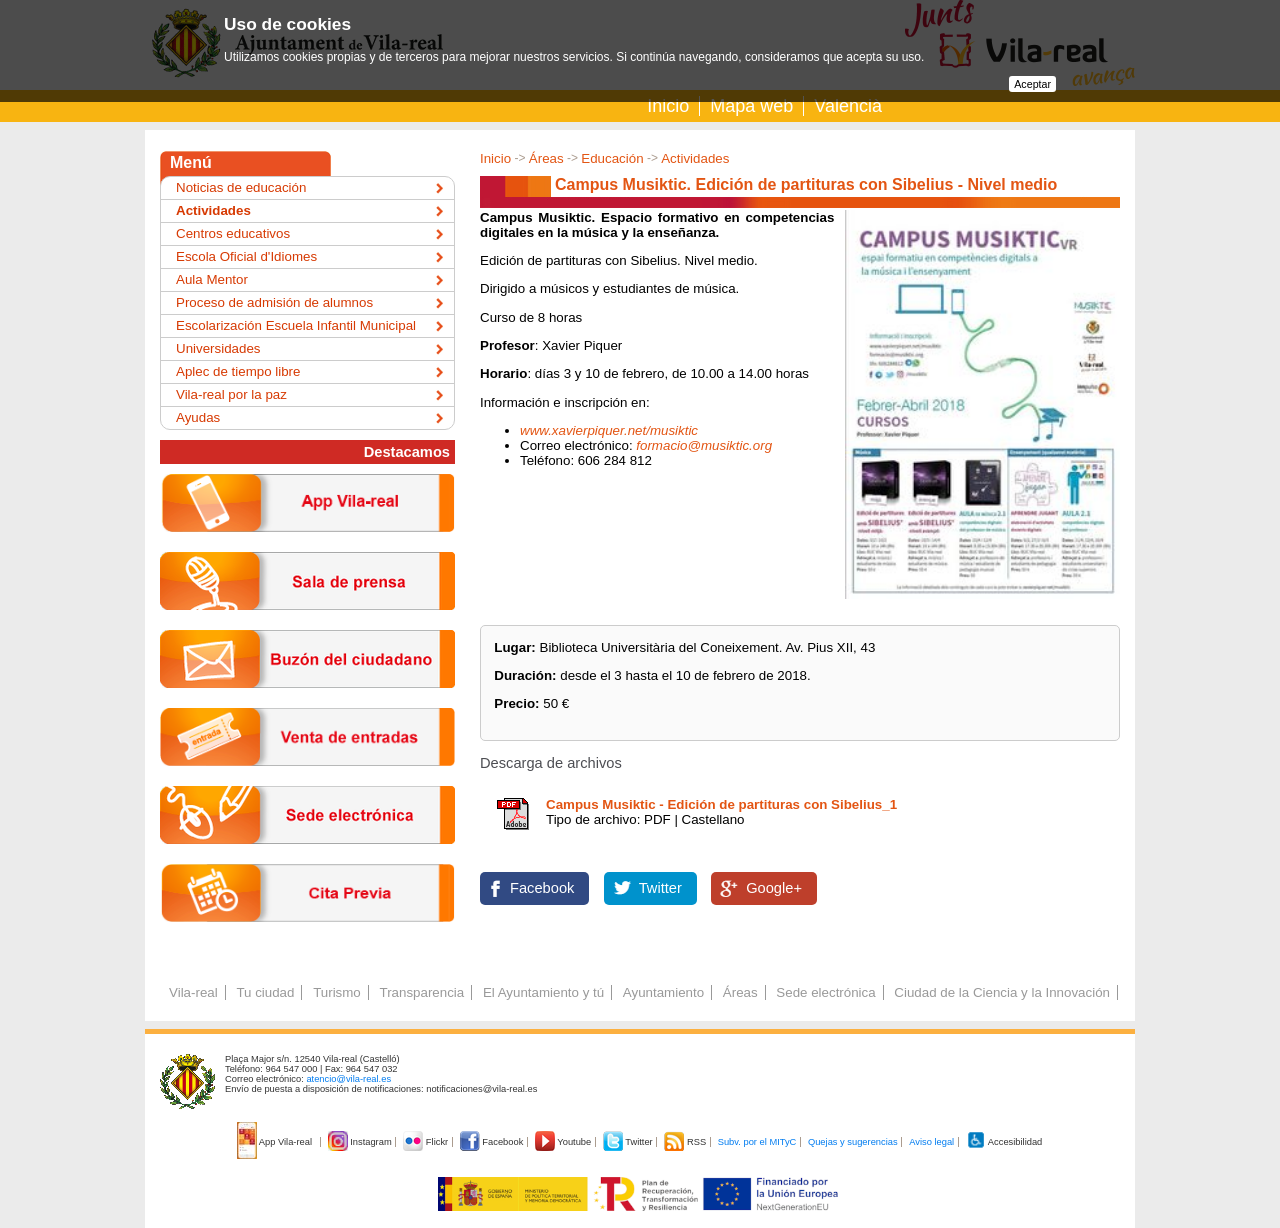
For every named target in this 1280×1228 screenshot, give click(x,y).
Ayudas (198, 417)
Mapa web (751, 106)
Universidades (218, 348)
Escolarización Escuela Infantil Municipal (296, 325)
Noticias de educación (241, 187)
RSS (686, 1142)
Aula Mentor (212, 279)
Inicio (668, 106)
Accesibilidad (1004, 1142)
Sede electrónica (825, 992)
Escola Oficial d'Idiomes (246, 256)
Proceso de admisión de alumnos (274, 302)
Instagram (361, 1142)
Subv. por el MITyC (757, 1142)
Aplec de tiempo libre (238, 371)
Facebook (542, 888)
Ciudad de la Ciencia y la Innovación (1002, 992)
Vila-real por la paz (231, 394)
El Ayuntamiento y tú (543, 992)
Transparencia (421, 992)
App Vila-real (276, 1142)
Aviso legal (931, 1142)
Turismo (337, 992)
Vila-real (193, 992)
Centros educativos (233, 233)
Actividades (695, 158)
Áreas (546, 158)
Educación (612, 158)
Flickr (426, 1142)
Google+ (774, 888)
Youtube (564, 1142)
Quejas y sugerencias (853, 1142)
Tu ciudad (265, 992)
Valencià (848, 106)
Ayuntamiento (663, 992)
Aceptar (1032, 84)
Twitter (660, 888)
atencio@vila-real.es (348, 1079)
